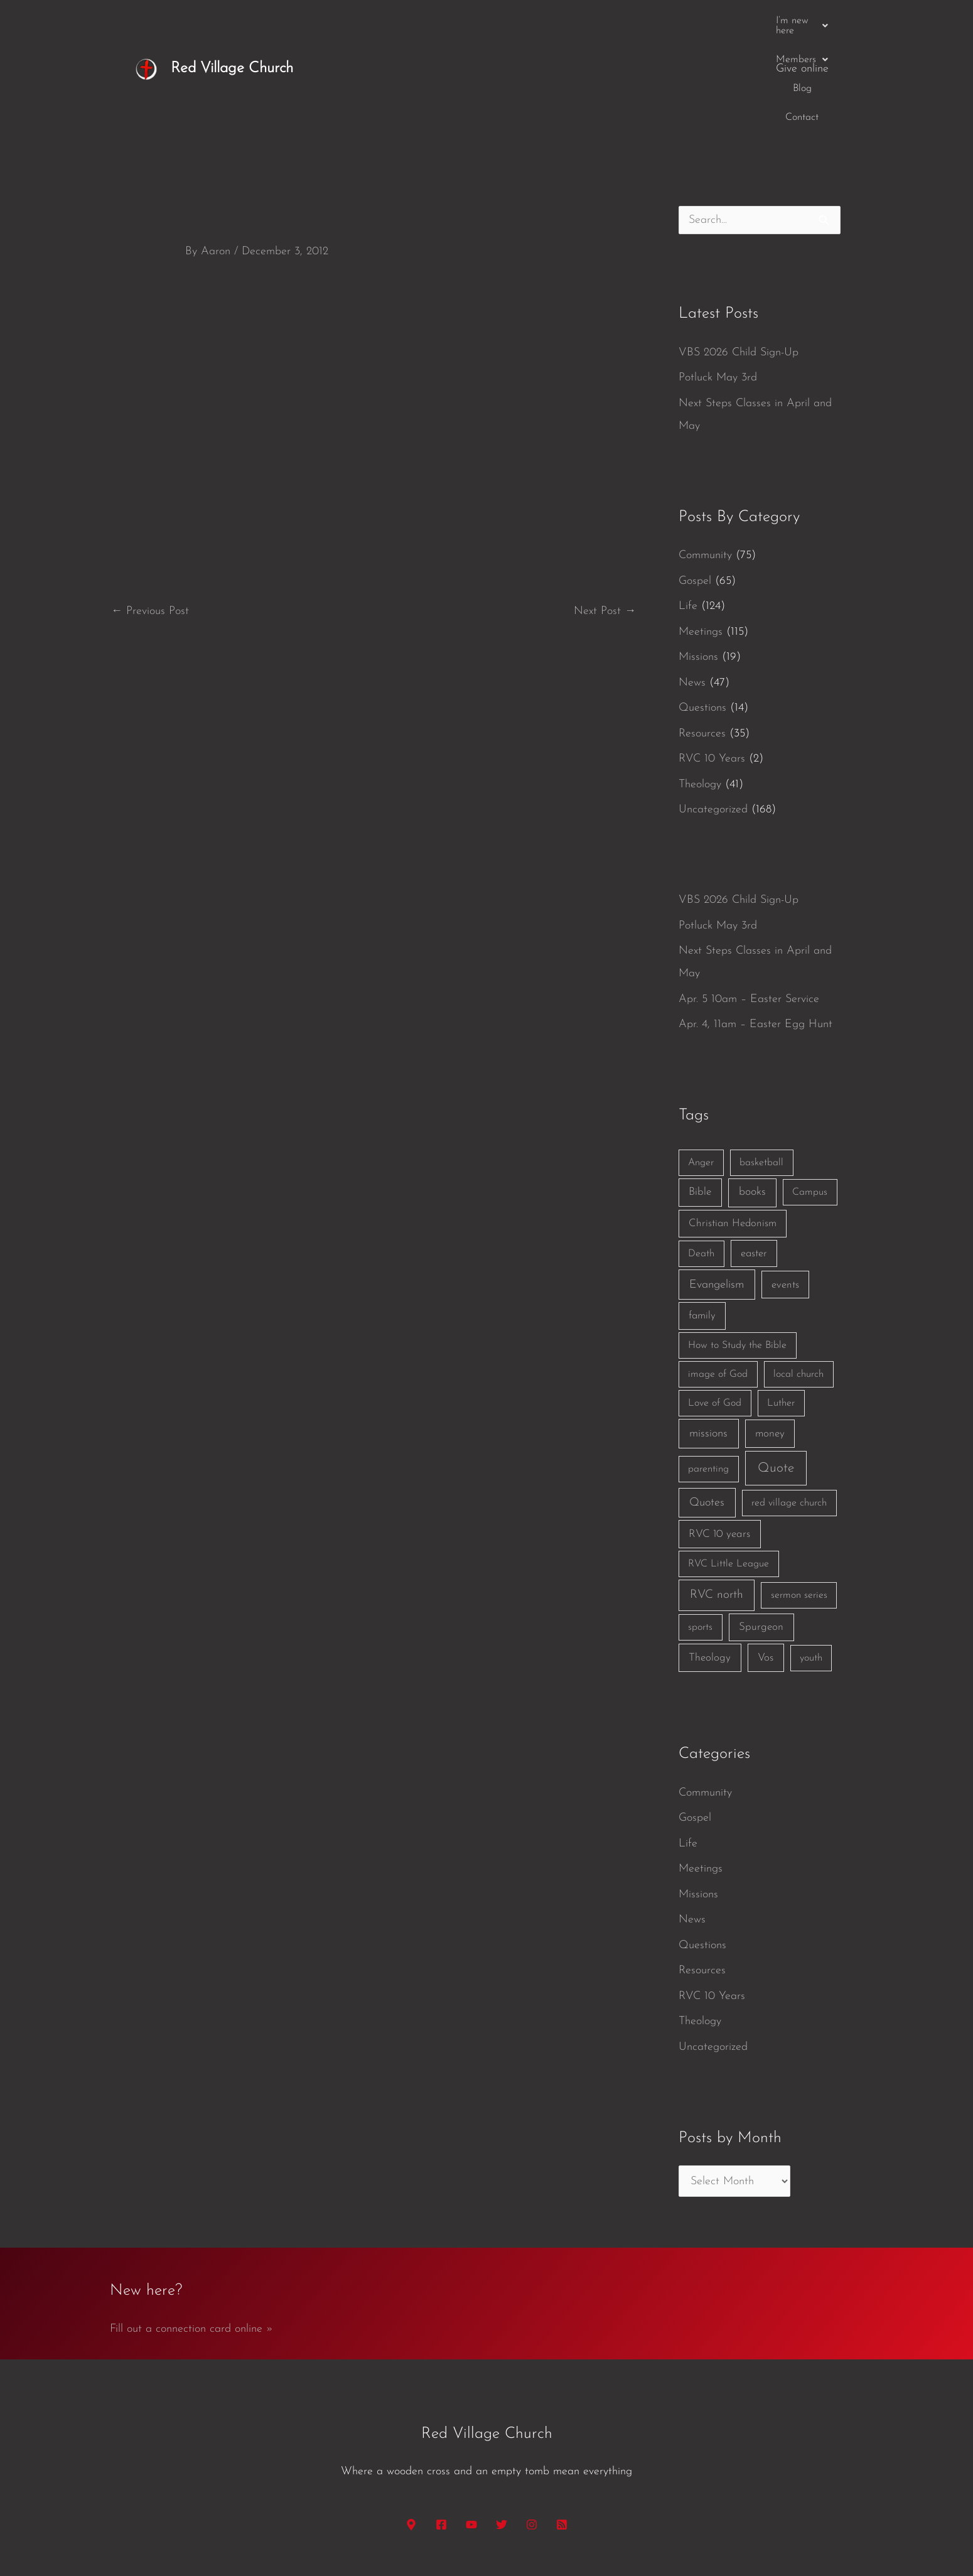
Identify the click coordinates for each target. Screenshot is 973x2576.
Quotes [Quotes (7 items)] (706, 1406)
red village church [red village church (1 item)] (789, 1406)
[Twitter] (501, 2427)
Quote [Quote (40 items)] (776, 1371)
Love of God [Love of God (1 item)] (714, 1306)
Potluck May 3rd (718, 281)
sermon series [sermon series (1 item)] (799, 1499)
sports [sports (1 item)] (700, 1531)
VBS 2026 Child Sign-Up (738, 256)
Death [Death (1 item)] (701, 1157)
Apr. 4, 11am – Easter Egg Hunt (755, 928)
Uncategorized (713, 713)
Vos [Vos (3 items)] (765, 1561)
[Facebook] (441, 2427)
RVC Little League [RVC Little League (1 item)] (728, 1467)
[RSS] (561, 2427)
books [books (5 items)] (752, 1095)
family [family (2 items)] (702, 1219)
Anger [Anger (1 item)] (701, 1066)
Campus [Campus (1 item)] (809, 1096)
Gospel (695, 484)
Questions (702, 611)
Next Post (605, 514)
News (692, 586)
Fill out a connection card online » (191, 2232)
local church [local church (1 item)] (798, 1278)
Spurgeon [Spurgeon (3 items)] (761, 1530)
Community (705, 459)
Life (688, 509)
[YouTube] (471, 2427)
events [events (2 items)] (785, 1188)
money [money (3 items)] (770, 1337)
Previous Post (150, 514)
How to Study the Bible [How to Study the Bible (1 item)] (737, 1249)
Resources (702, 637)
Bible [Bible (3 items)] (700, 1095)
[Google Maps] (411, 2427)
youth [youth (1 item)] (811, 1561)
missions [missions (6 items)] (708, 1337)
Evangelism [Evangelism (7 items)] (716, 1188)
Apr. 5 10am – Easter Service (749, 902)
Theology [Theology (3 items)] (710, 1561)
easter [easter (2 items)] (754, 1156)
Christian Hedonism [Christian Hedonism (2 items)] (733, 1126)
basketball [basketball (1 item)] (761, 1066)
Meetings (701, 535)
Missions (698, 560)
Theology (700, 688)
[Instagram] (531, 2427)
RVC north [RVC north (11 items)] (716, 1498)
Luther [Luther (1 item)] (781, 1306)
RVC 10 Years (712, 662)
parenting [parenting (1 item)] (708, 1372)
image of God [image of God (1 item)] (718, 1278)
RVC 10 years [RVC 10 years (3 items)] (719, 1437)
